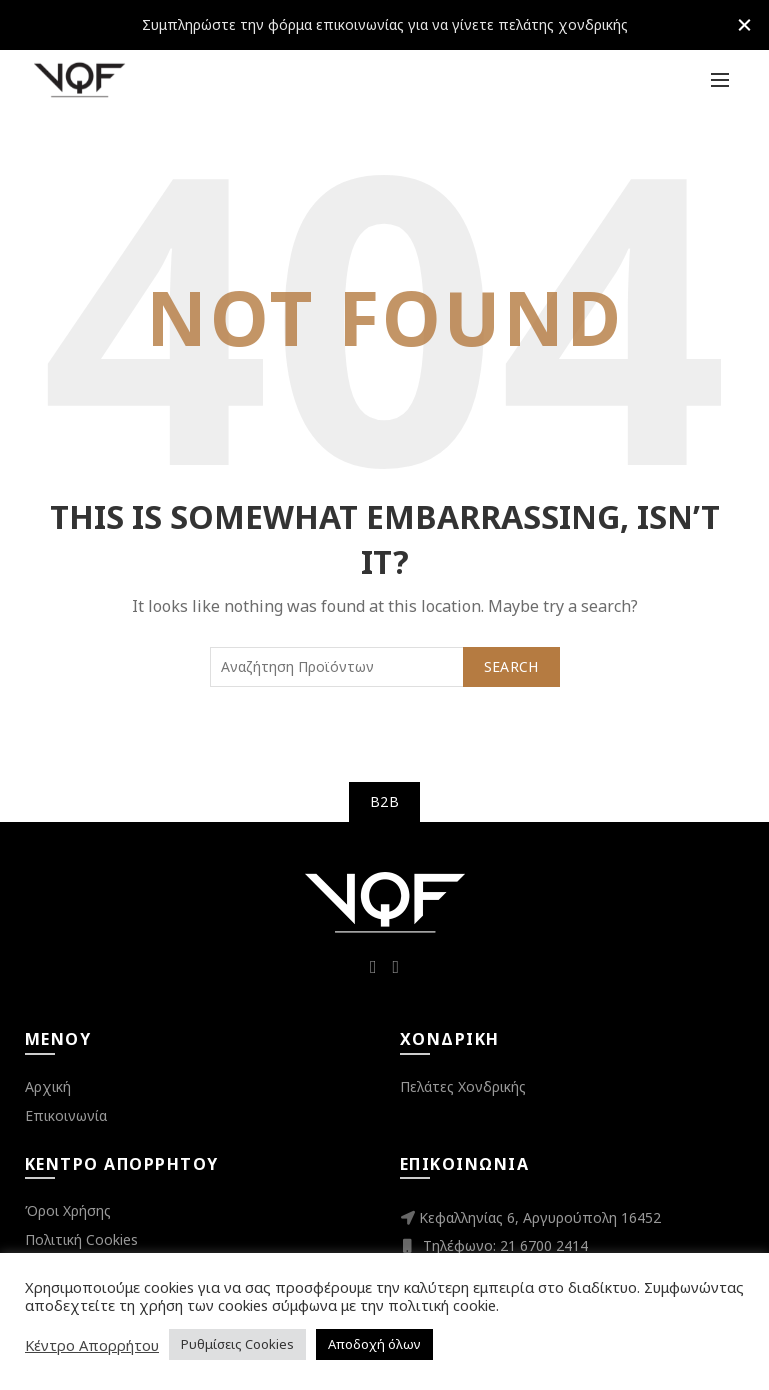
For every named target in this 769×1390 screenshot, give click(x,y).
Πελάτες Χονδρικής (463, 1086)
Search (511, 666)
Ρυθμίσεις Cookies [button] (237, 1344)
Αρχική (48, 1086)
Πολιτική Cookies (81, 1239)
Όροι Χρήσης (68, 1210)
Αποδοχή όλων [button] (374, 1344)
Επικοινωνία (66, 1115)
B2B (384, 801)
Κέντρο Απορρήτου (92, 1345)
